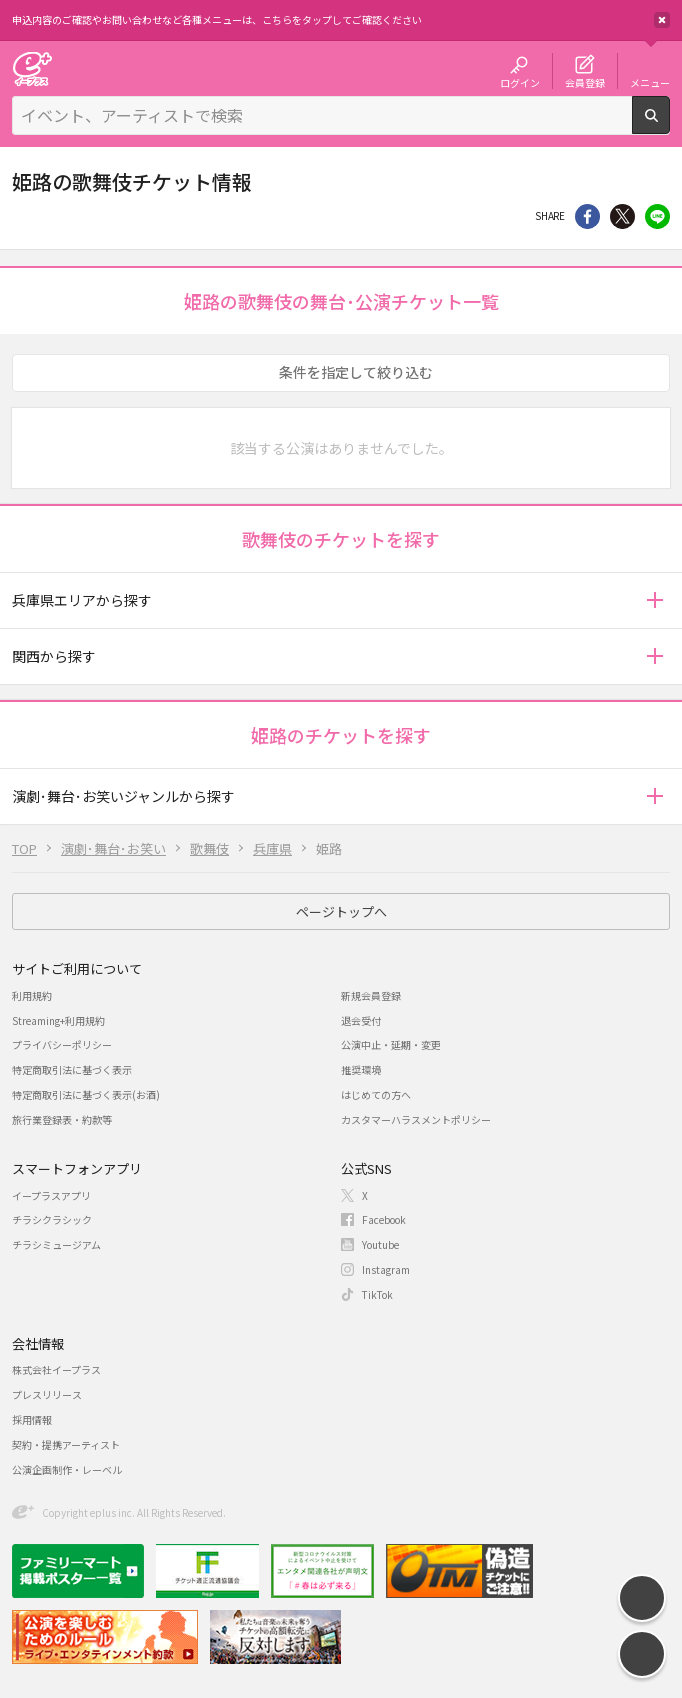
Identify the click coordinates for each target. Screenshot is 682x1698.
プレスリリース (47, 1394)
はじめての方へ (376, 1094)
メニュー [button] (650, 82)
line (657, 216)
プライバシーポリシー (62, 1044)
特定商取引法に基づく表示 (72, 1069)
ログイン (520, 82)
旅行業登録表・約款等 (62, 1119)
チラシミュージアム (56, 1244)
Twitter (622, 216)
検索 (669, 126)
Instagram (386, 1269)
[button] (654, 600)
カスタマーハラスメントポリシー (416, 1119)
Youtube (380, 1244)
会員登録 (585, 82)
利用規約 (32, 995)
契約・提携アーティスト (66, 1444)
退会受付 (361, 1020)
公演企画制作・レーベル (67, 1469)
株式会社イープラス (56, 1369)
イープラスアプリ (51, 1195)
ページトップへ (341, 911)
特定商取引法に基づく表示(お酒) (86, 1094)
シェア (587, 216)
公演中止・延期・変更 (391, 1044)
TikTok (377, 1294)
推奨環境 (361, 1069)
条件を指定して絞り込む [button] (356, 372)
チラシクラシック (52, 1219)
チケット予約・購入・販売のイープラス (32, 68)
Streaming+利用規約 (58, 1020)
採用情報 (32, 1419)
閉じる (662, 20)
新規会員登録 (371, 995)
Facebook (384, 1219)
